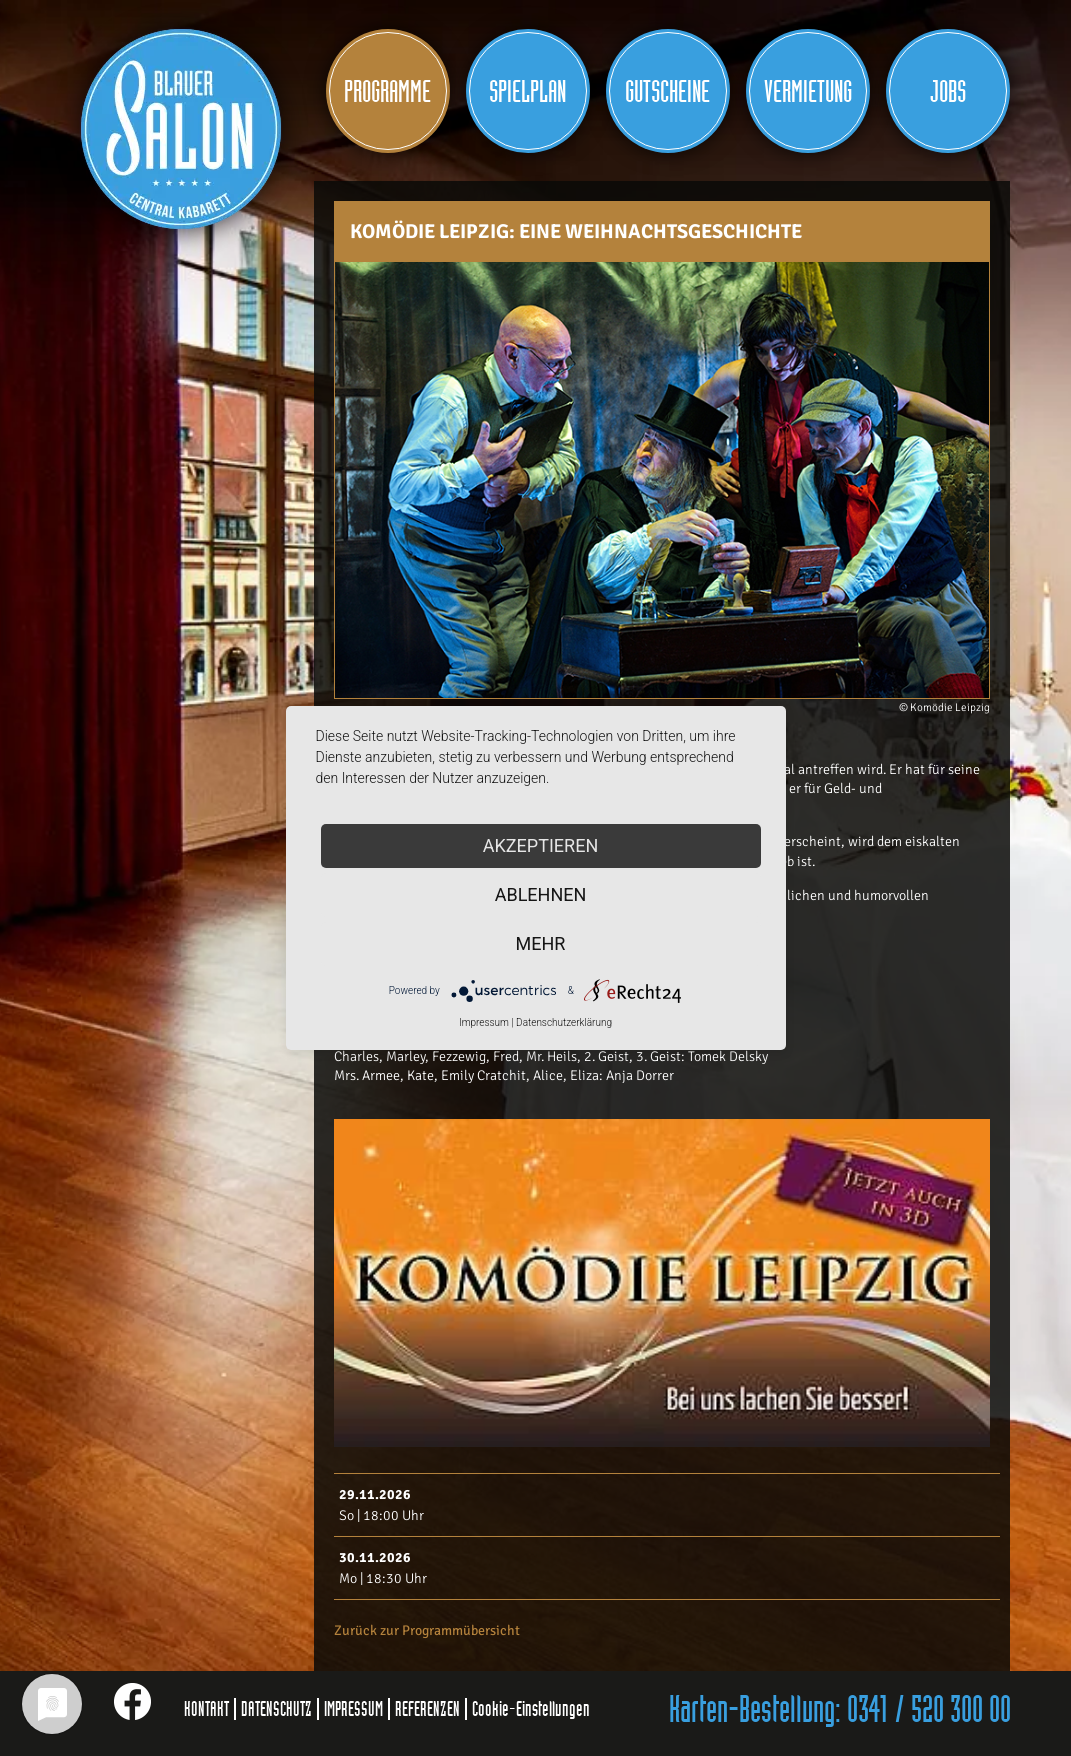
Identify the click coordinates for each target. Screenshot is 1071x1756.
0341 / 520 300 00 (929, 1711)
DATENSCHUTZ (276, 1709)
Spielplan (527, 92)
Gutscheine (667, 92)
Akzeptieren (540, 845)
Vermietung (808, 92)
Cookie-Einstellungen (531, 1709)
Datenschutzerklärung (564, 1022)
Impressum (484, 1022)
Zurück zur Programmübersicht (427, 1630)
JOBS (948, 92)
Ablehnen (541, 894)
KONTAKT (206, 1709)
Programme (387, 92)
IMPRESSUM (353, 1709)
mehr (541, 943)
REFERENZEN (427, 1709)
